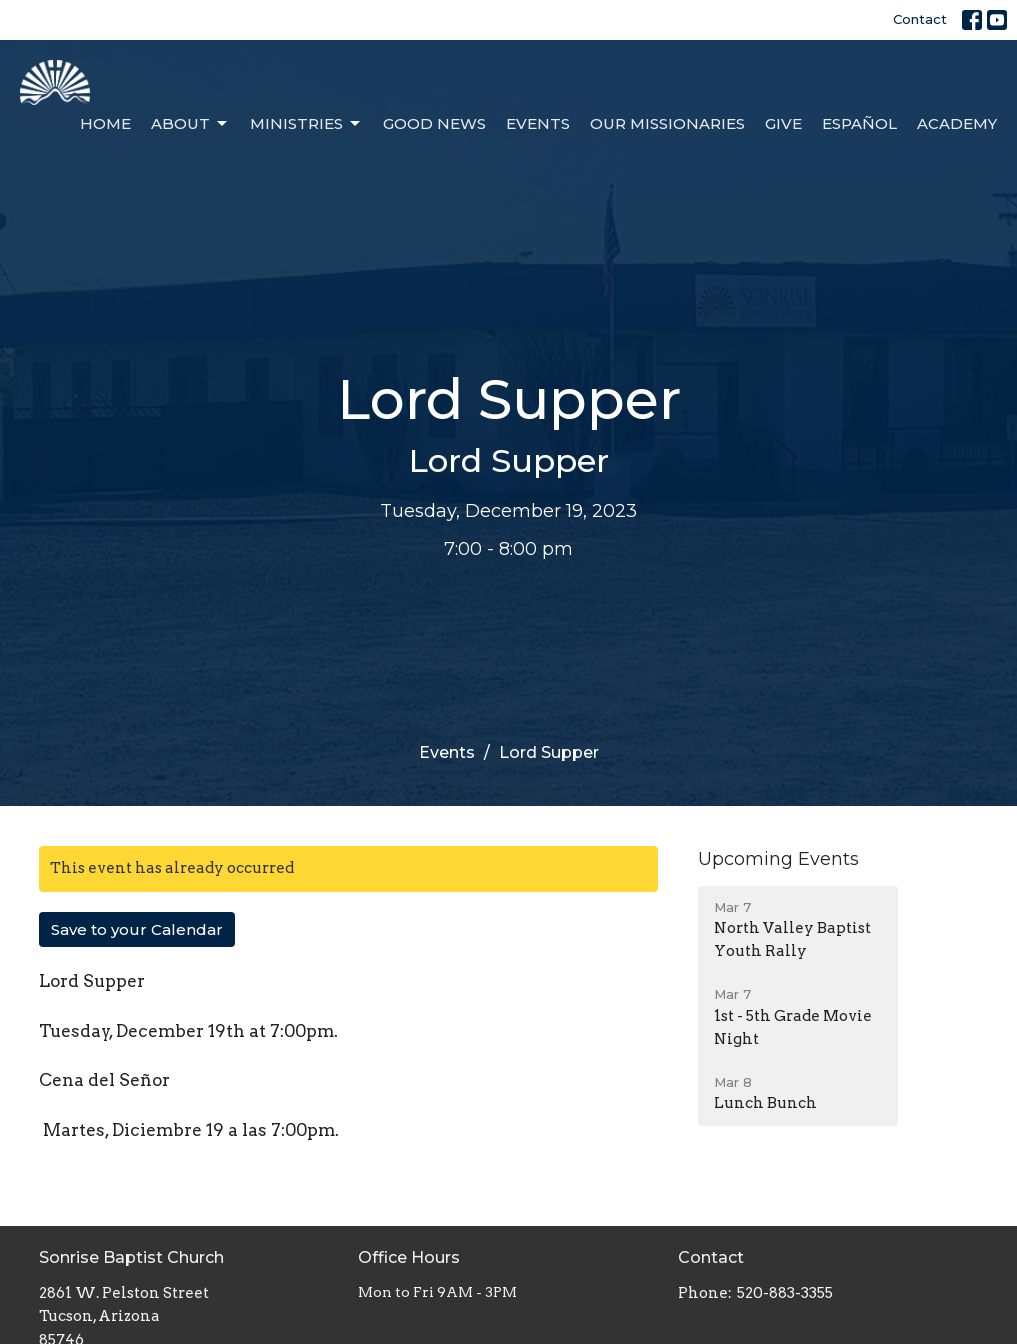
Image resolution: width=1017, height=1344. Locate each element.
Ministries (306, 124)
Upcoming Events (778, 859)
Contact (920, 19)
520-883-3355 (785, 1293)
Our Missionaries (667, 123)
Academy (957, 123)
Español (859, 123)
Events (538, 123)
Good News (434, 123)
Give (783, 123)
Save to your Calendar (137, 929)
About (190, 124)
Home (105, 123)
